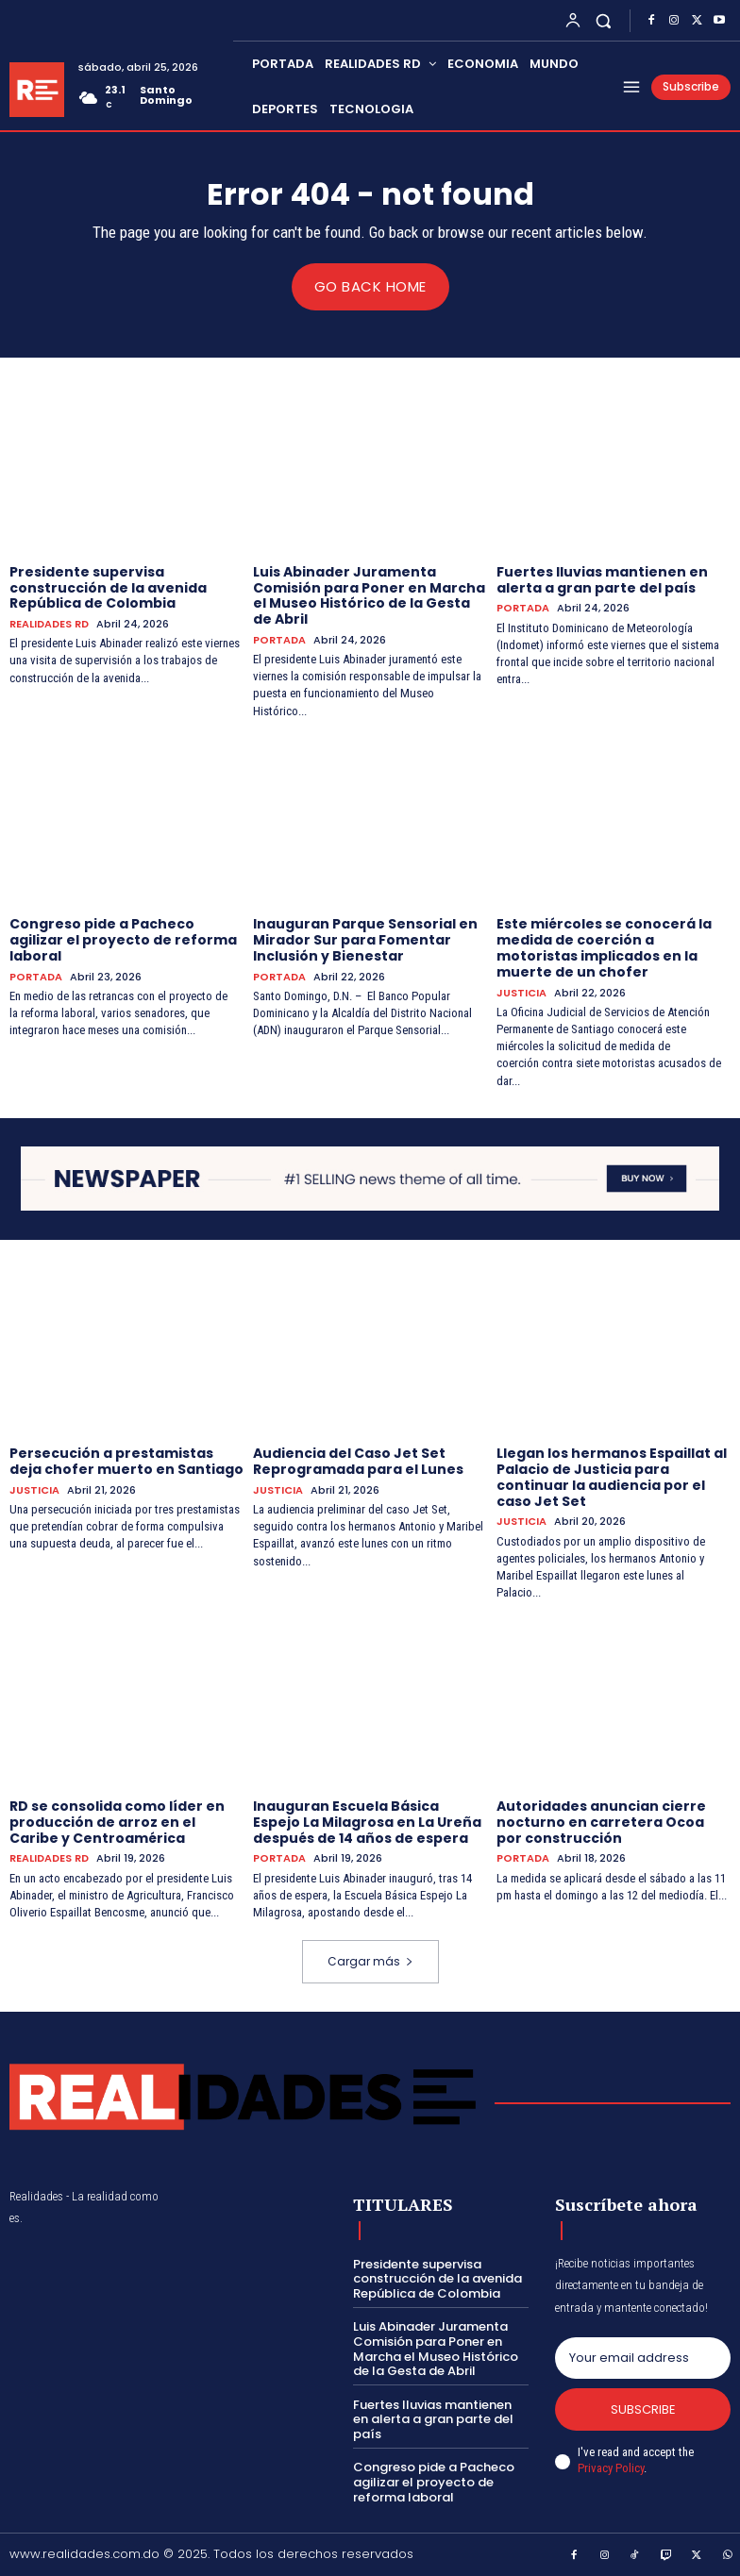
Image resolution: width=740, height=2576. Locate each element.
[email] (643, 2357)
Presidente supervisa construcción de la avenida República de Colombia (108, 586)
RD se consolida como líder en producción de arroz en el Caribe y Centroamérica (117, 1821)
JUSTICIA (521, 992)
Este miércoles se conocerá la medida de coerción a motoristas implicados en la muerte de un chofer (604, 947)
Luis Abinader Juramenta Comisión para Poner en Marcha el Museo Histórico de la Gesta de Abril (369, 594)
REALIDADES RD (49, 624)
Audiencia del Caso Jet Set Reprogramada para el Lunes (358, 1461)
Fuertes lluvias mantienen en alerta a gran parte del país (602, 578)
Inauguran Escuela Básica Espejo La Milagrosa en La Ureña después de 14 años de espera (367, 1821)
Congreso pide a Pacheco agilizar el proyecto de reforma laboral (123, 939)
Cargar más (370, 1961)
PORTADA (279, 639)
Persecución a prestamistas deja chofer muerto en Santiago (126, 1461)
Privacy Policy (611, 2468)
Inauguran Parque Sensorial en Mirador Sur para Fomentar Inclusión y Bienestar (365, 939)
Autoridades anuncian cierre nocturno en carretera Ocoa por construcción (601, 1821)
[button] (603, 20)
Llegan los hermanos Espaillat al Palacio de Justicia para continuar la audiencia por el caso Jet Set (611, 1477)
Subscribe (643, 2408)
